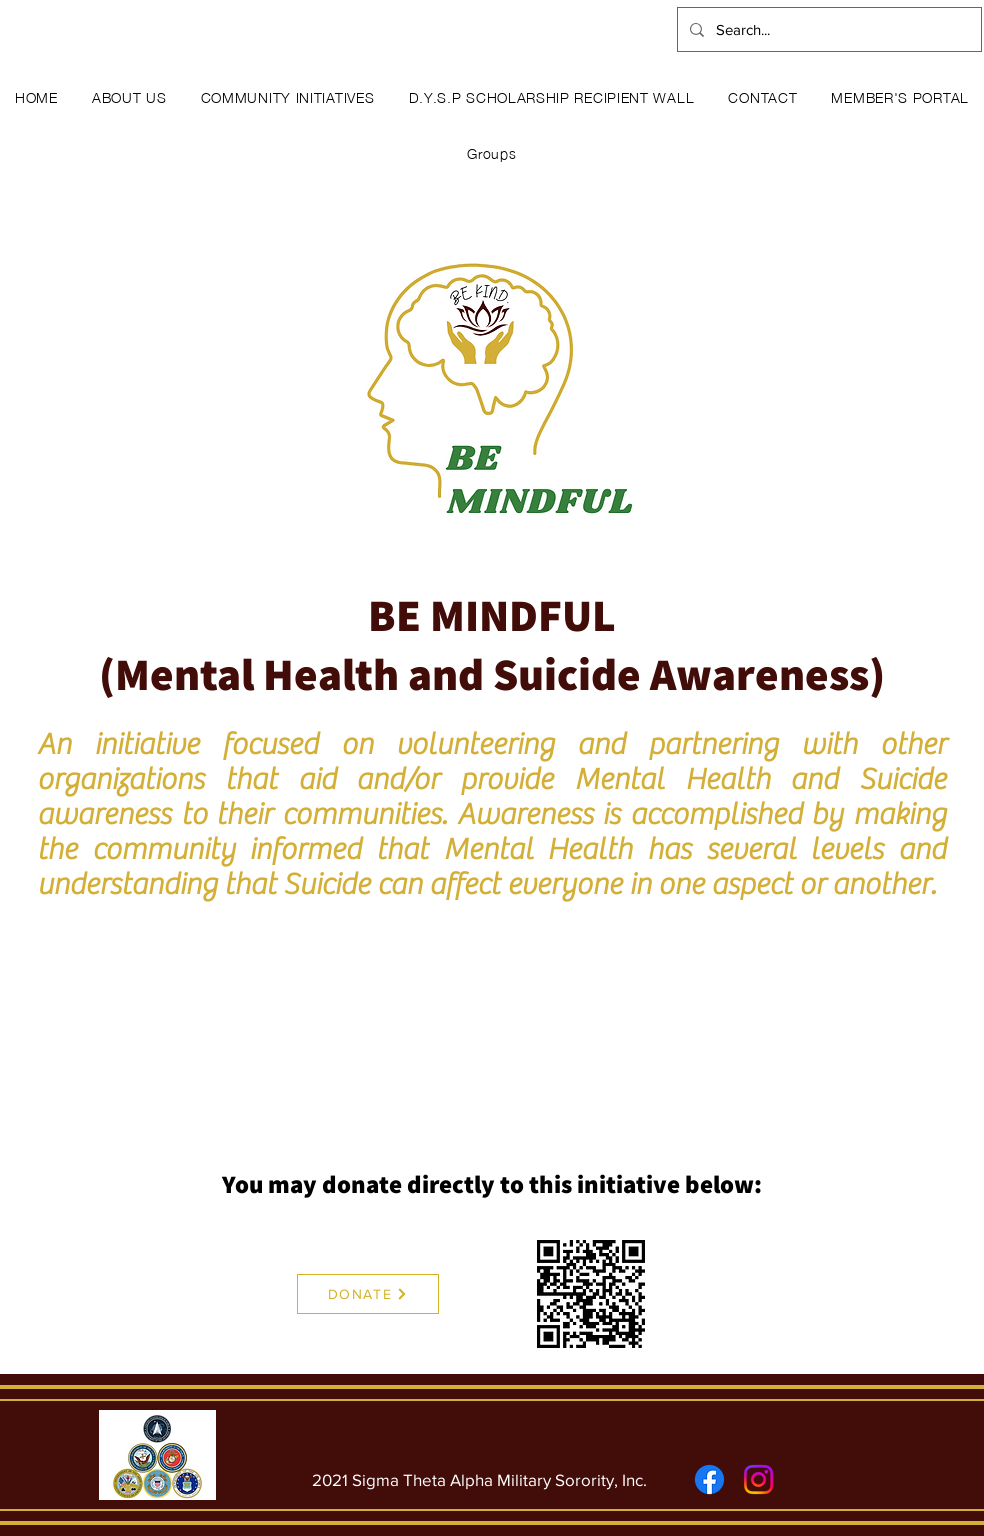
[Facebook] (709, 1479)
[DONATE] (368, 1294)
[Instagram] (758, 1479)
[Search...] (827, 29)
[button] (129, 96)
